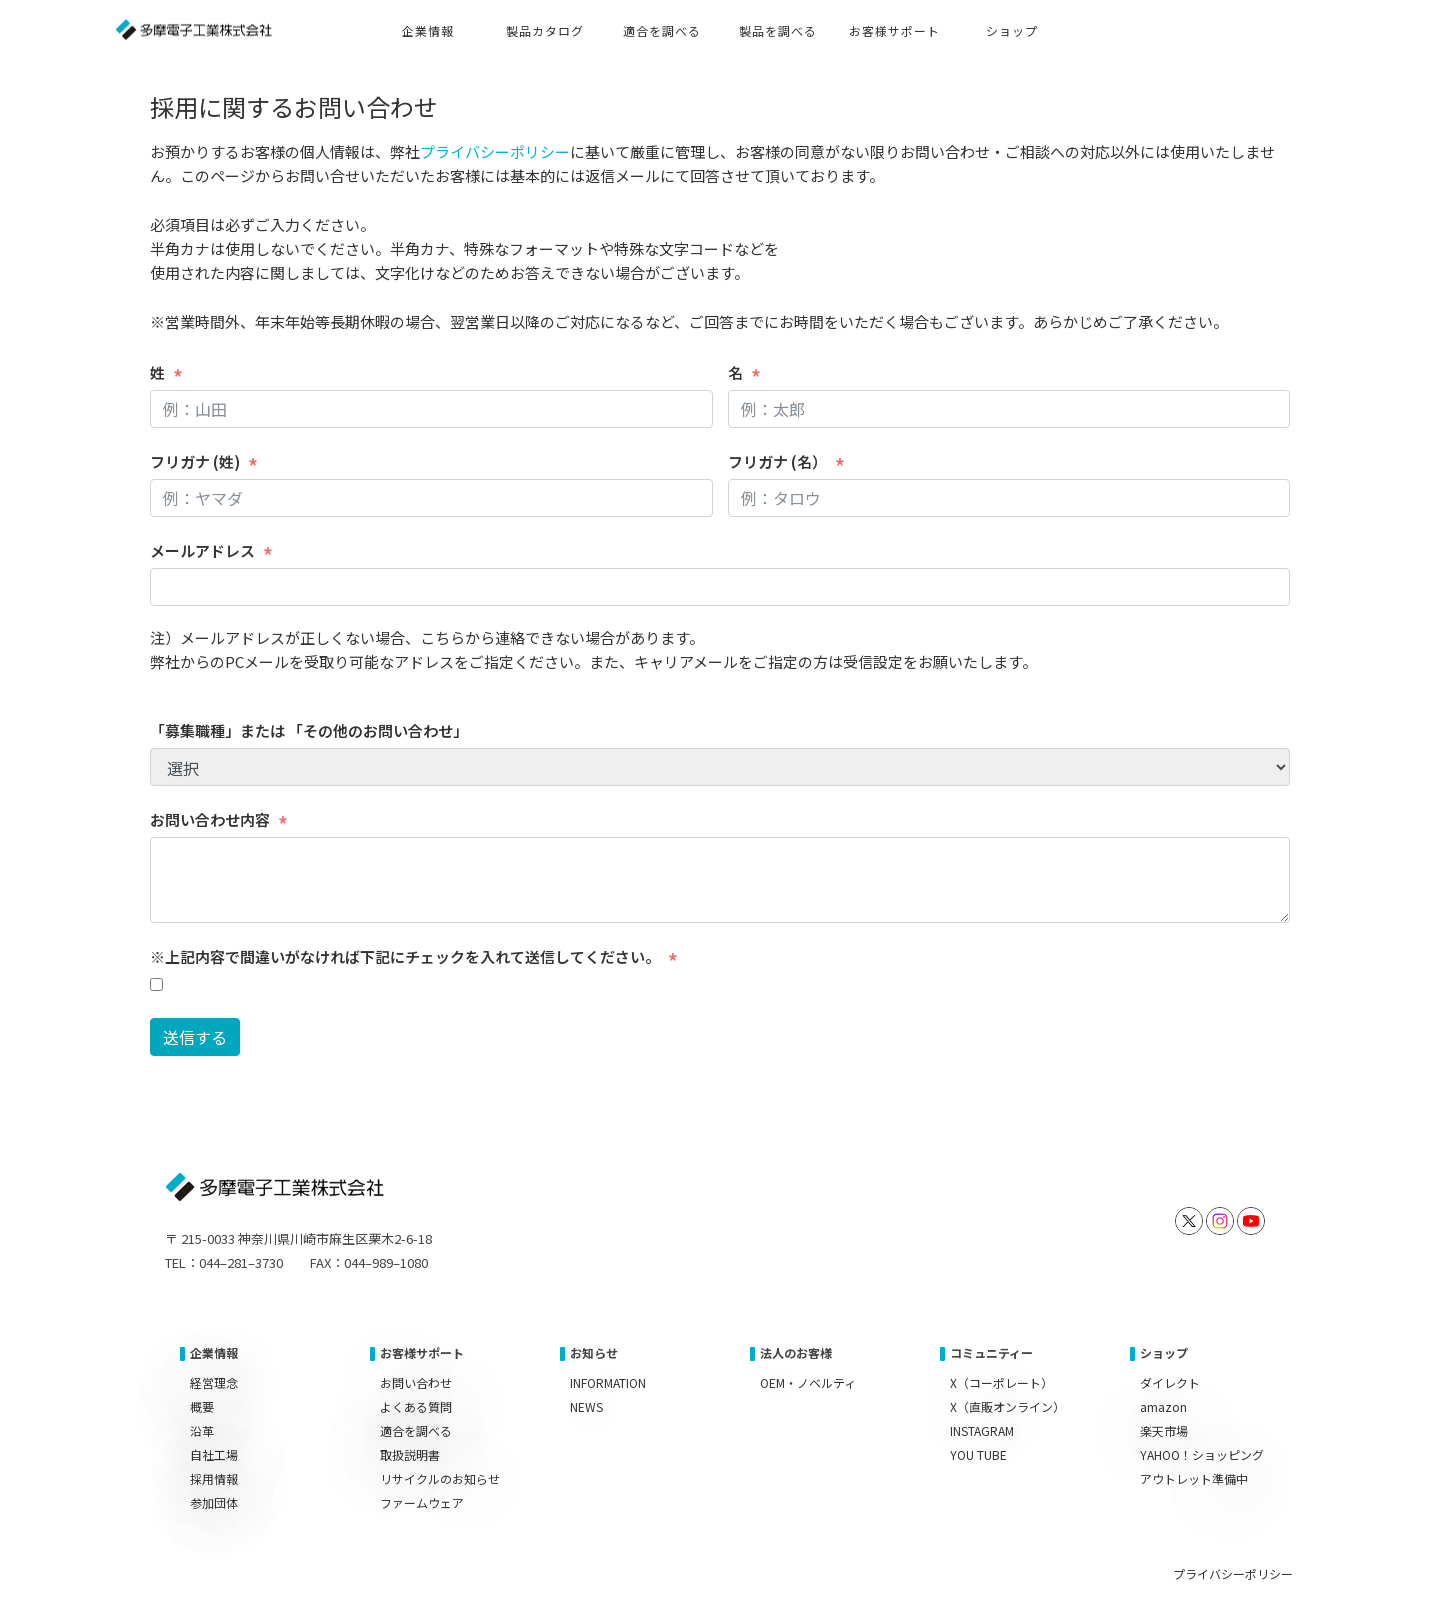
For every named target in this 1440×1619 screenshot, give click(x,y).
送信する (195, 1037)
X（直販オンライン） (1007, 1406)
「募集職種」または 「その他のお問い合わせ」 (309, 730)
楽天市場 (1164, 1430)
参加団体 (214, 1502)
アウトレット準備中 (1194, 1478)
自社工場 (214, 1454)
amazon (1163, 1406)
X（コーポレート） (1001, 1382)
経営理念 (214, 1382)
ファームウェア (422, 1502)
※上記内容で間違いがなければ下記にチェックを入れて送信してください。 (405, 956)
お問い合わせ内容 (210, 819)
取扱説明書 (410, 1454)
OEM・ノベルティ (808, 1382)
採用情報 (214, 1478)
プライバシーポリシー (495, 151)
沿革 (202, 1430)
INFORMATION (608, 1382)
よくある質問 (416, 1406)
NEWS (586, 1406)
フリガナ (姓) (195, 461)
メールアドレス (202, 550)
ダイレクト (1170, 1382)
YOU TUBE (978, 1454)
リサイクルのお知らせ (440, 1478)
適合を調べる (416, 1430)
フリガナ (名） (777, 461)
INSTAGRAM (982, 1430)
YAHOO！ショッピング (1202, 1454)
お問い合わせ (416, 1382)
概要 (202, 1406)
